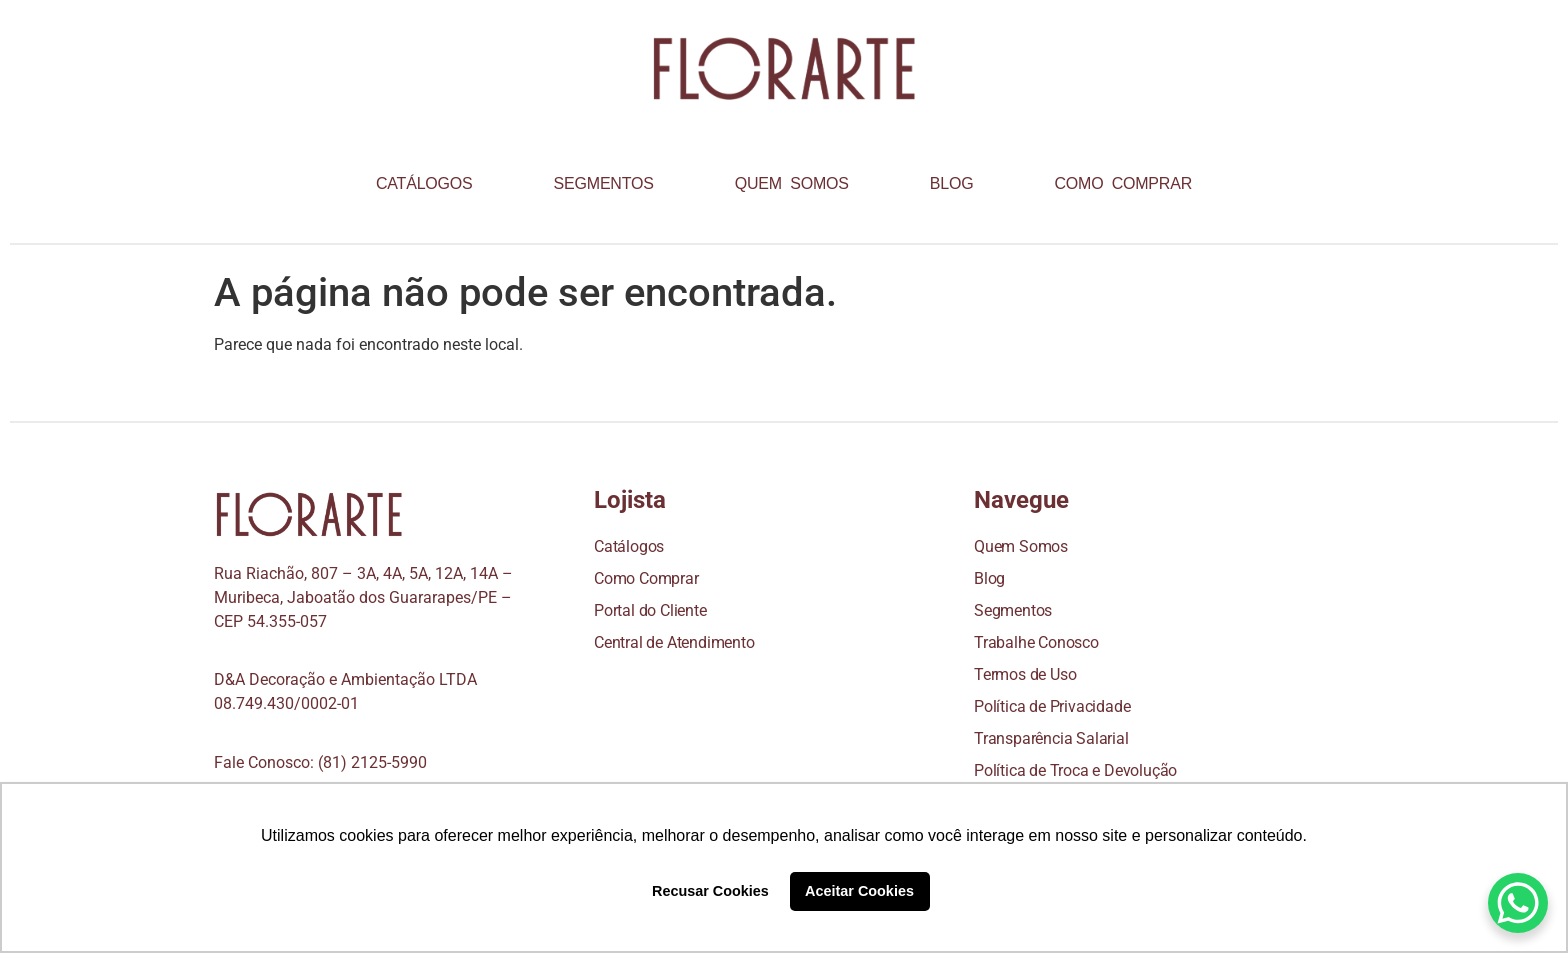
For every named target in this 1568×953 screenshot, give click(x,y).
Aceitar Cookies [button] (859, 891)
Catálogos (629, 546)
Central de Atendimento (674, 642)
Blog (989, 578)
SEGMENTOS (604, 183)
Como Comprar (646, 578)
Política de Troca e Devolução (1075, 770)
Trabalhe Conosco (1036, 642)
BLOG (952, 183)
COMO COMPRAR (1123, 183)
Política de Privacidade (1052, 706)
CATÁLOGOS (424, 183)
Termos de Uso (1025, 674)
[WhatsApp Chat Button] (1518, 903)
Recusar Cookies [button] (710, 891)
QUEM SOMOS (792, 183)
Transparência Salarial (1051, 738)
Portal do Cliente (650, 610)
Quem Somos (1021, 546)
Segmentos (1013, 610)
